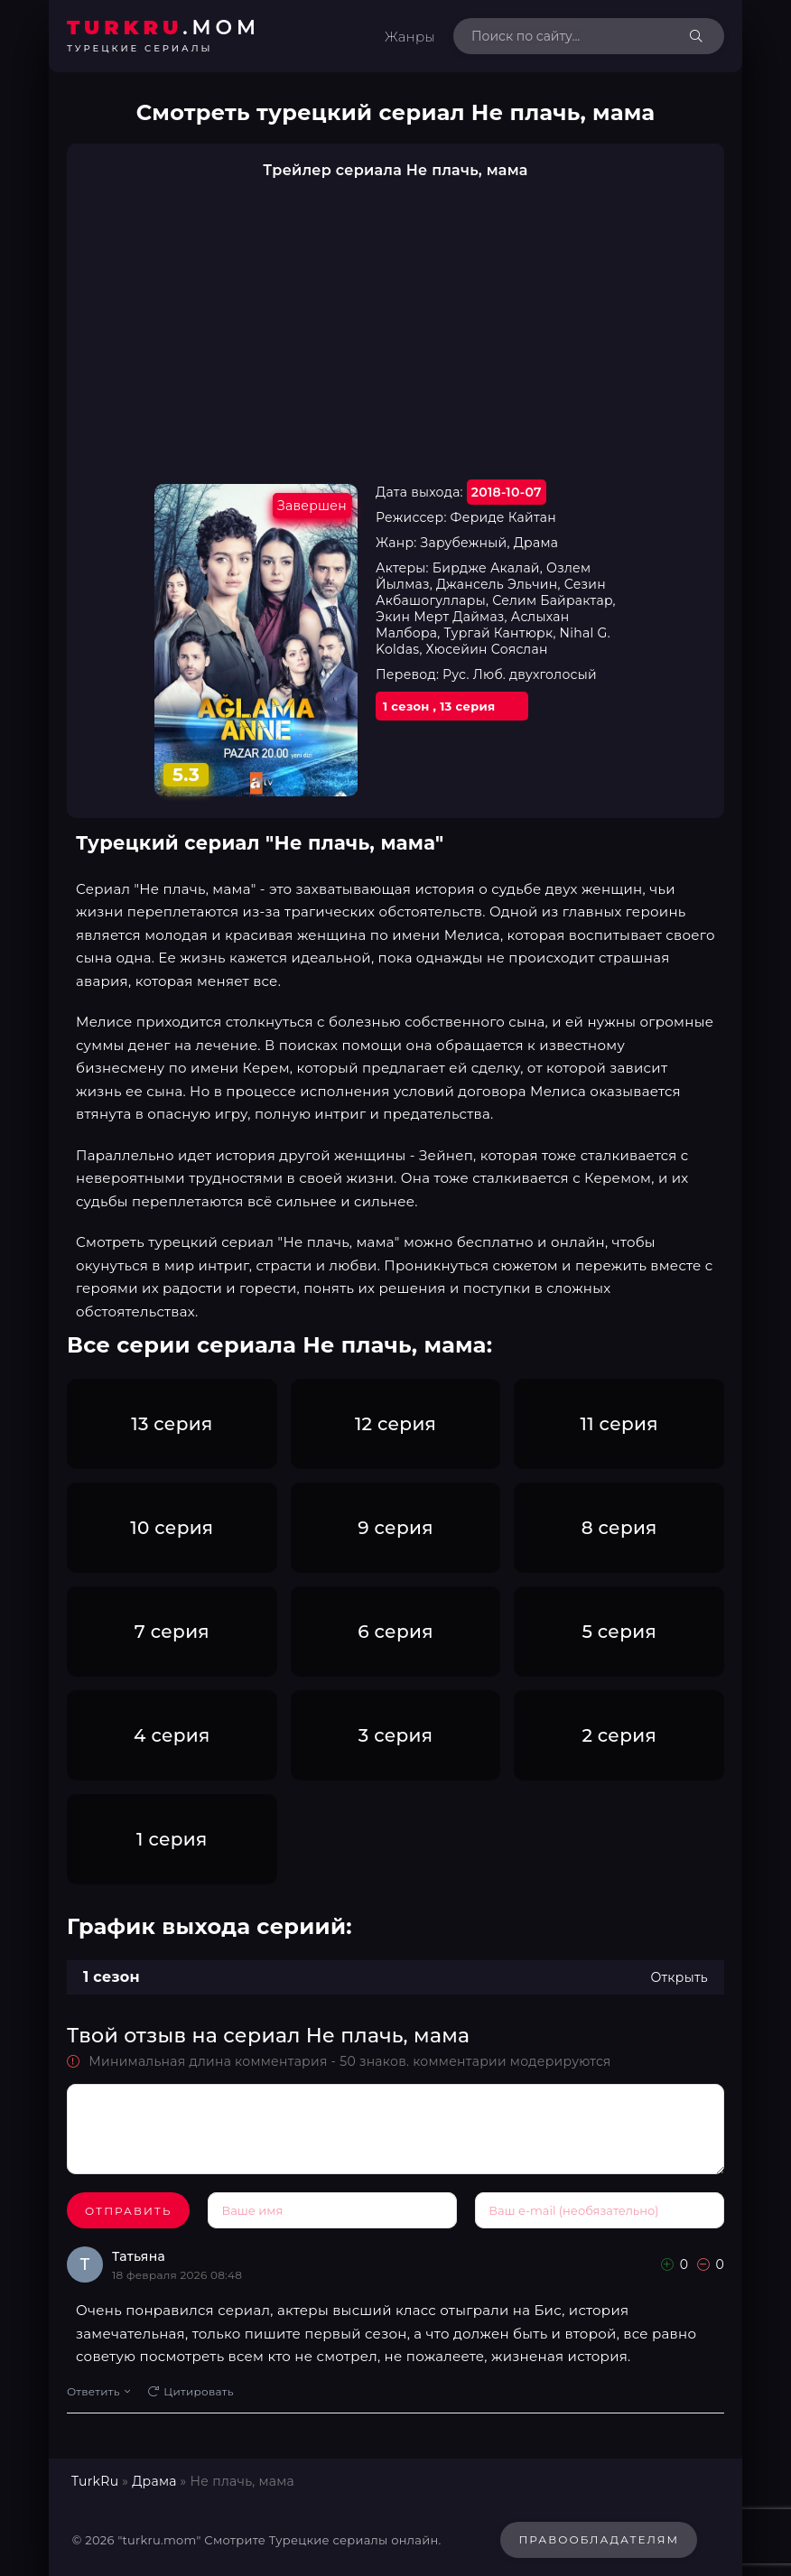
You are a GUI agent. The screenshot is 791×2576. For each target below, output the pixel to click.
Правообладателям (598, 2539)
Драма (154, 2481)
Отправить (128, 2211)
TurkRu (94, 2481)
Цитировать (191, 2391)
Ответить (98, 2391)
